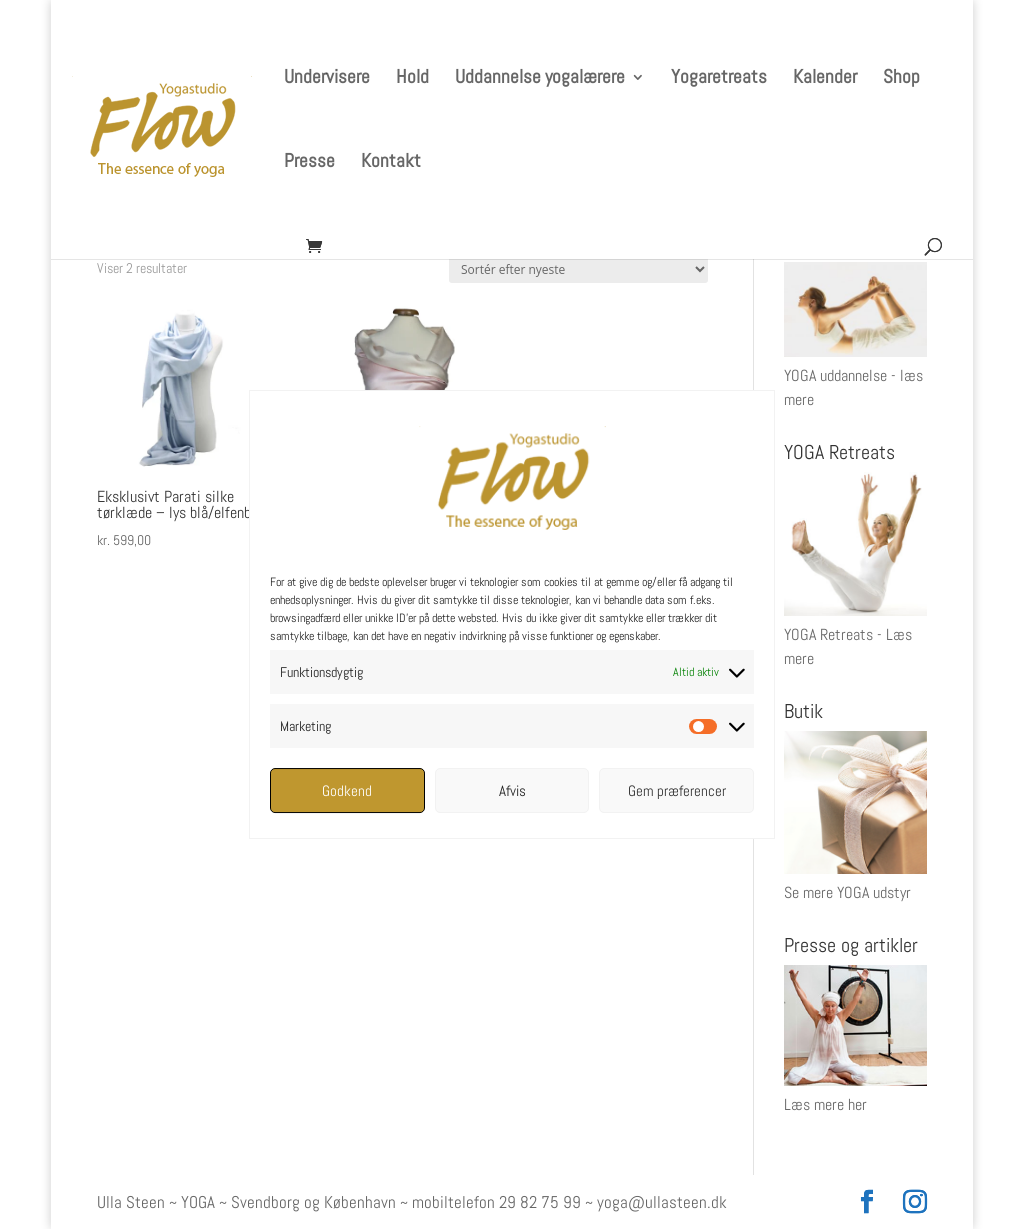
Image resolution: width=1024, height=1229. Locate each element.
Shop (901, 79)
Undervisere (327, 79)
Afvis (512, 790)
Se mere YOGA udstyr (847, 892)
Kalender (825, 79)
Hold (412, 79)
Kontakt (391, 163)
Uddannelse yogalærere (540, 79)
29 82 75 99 (540, 1202)
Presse (309, 163)
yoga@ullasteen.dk (662, 1202)
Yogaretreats (719, 79)
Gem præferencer (677, 790)
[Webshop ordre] (578, 269)
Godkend (347, 790)
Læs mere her (825, 1104)
